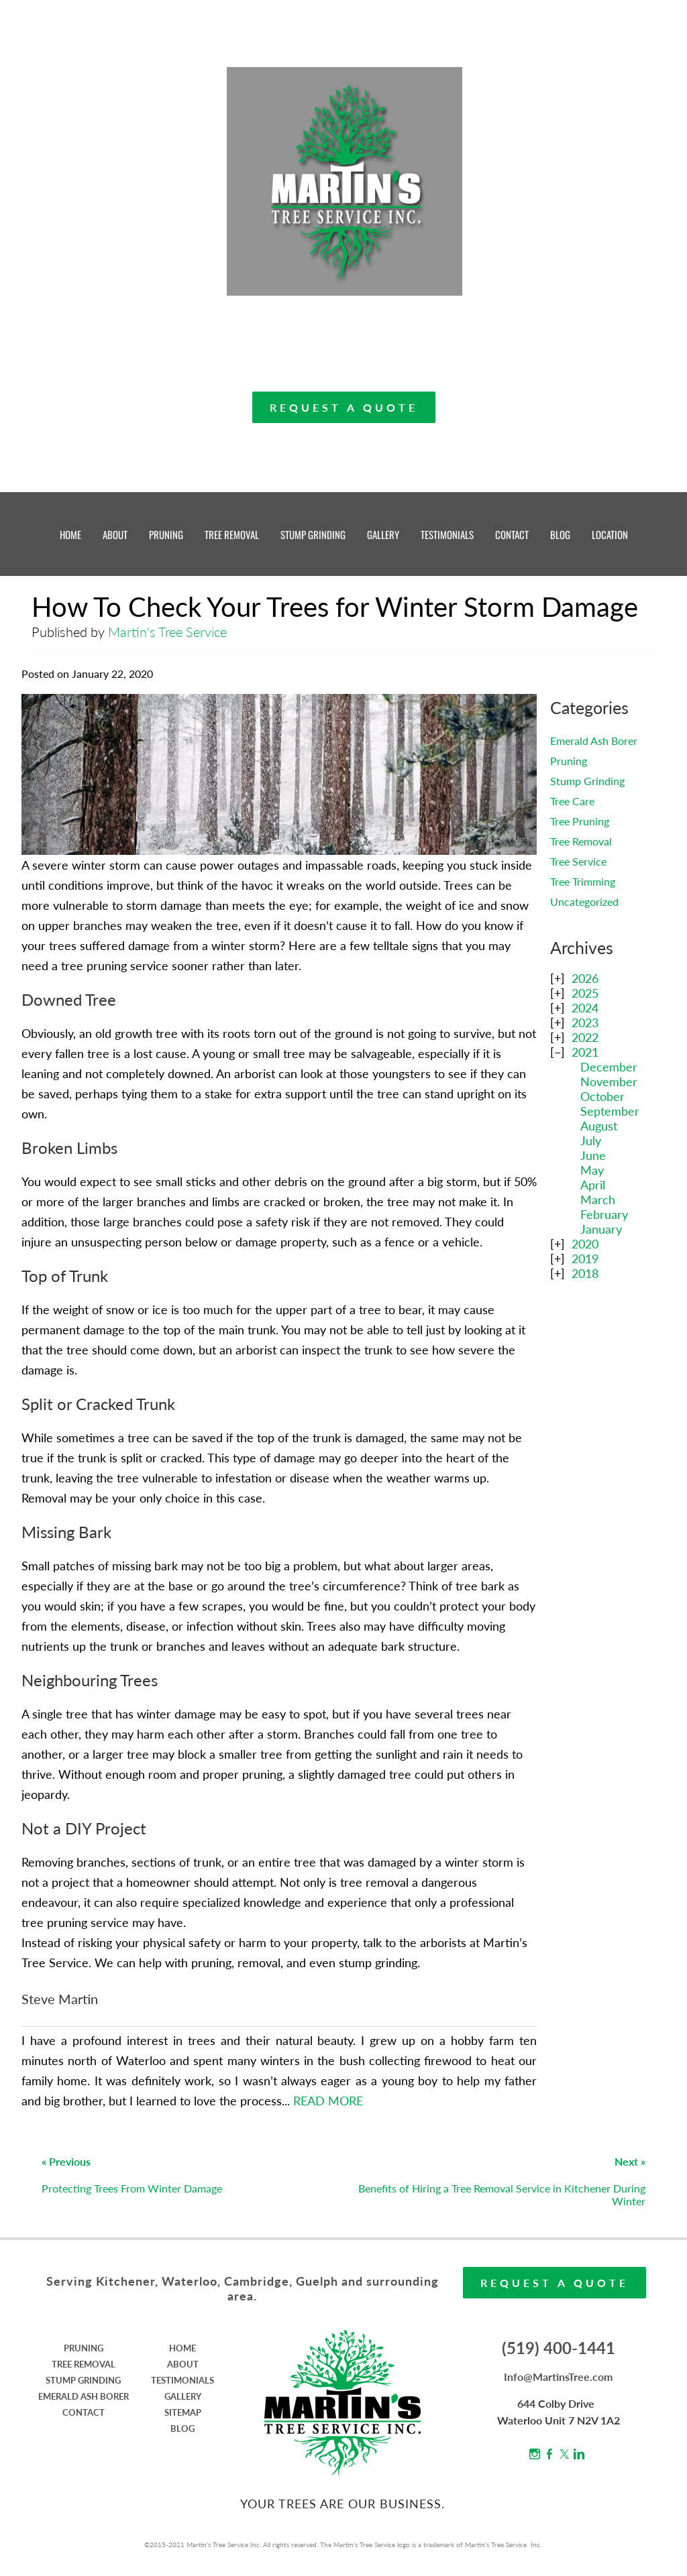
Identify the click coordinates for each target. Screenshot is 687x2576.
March (597, 1199)
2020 (585, 1243)
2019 (585, 1258)
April (592, 1184)
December (608, 1066)
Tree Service (578, 861)
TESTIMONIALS (447, 534)
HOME (70, 534)
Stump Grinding (587, 780)
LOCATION (610, 534)
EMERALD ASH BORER (83, 2396)
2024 (585, 1007)
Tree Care (572, 801)
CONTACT (512, 534)
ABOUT (115, 534)
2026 (585, 978)
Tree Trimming (582, 881)
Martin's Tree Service (167, 632)
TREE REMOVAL (232, 534)
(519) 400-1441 (558, 2347)
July (590, 1140)
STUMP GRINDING (313, 534)
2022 (585, 1037)
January (601, 1229)
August (598, 1125)
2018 (585, 1273)
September (609, 1111)
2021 (585, 1052)
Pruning (568, 760)
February (604, 1214)
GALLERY (383, 534)
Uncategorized (584, 901)
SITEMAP (182, 2412)
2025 (585, 993)
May (592, 1170)
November (608, 1081)
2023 (585, 1022)
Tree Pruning (579, 821)
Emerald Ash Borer (593, 740)
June (593, 1155)
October (602, 1096)
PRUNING (166, 534)
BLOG (560, 534)
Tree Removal (581, 841)
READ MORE (328, 2100)
